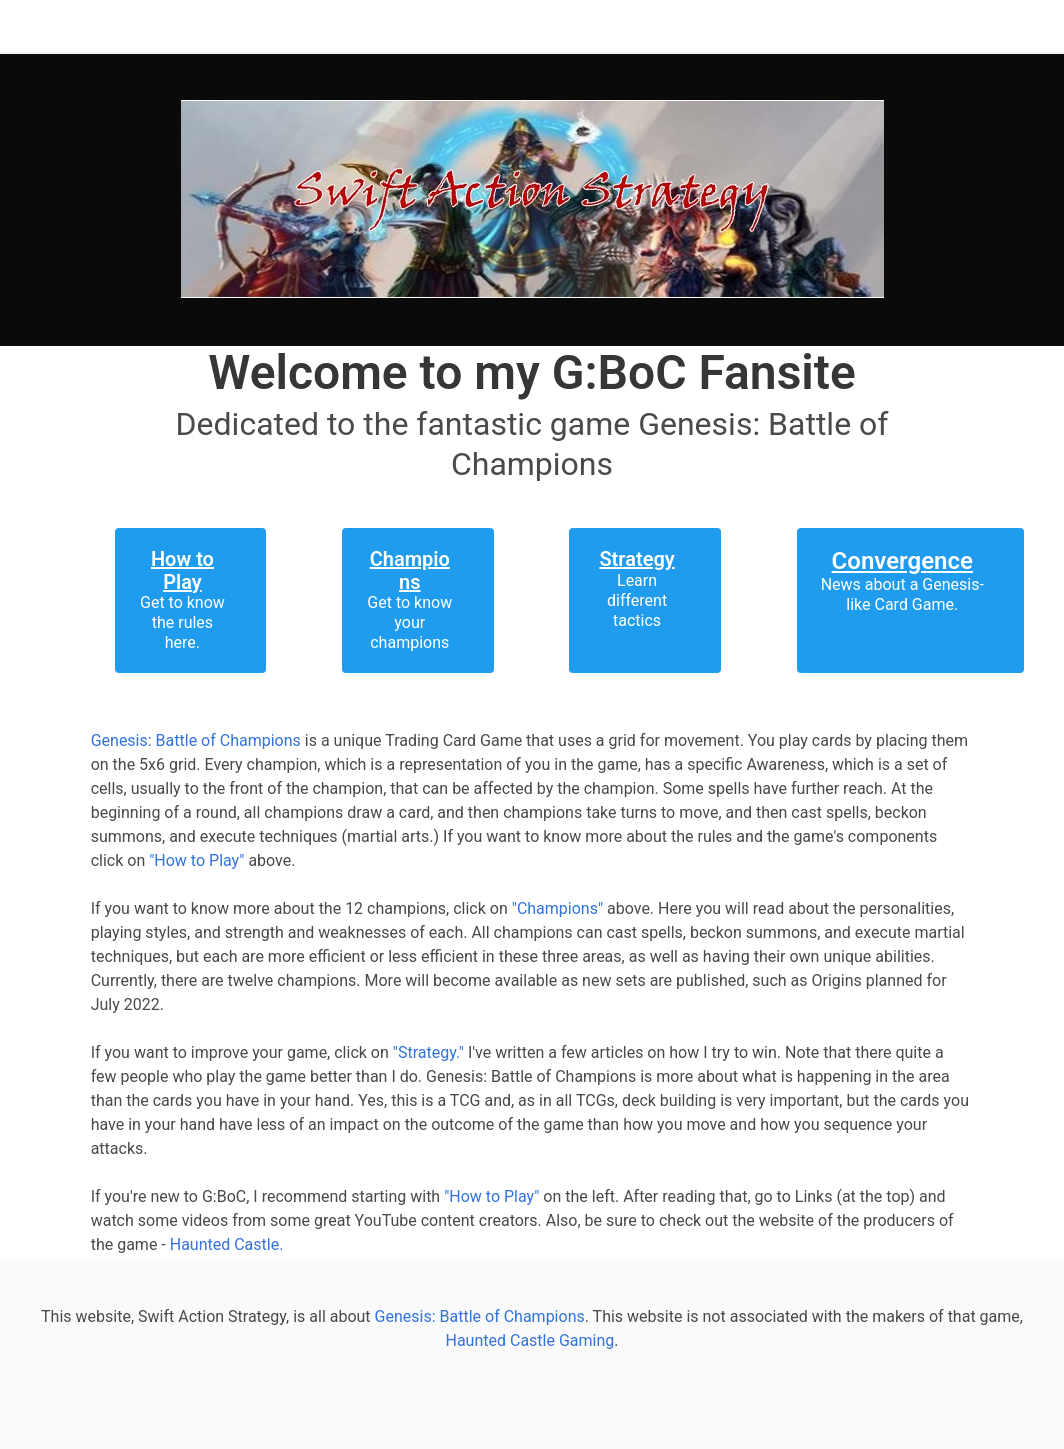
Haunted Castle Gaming (530, 1340)
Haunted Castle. (227, 1244)
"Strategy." (430, 1052)
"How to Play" (196, 860)
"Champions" (557, 908)
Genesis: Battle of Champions (196, 740)
